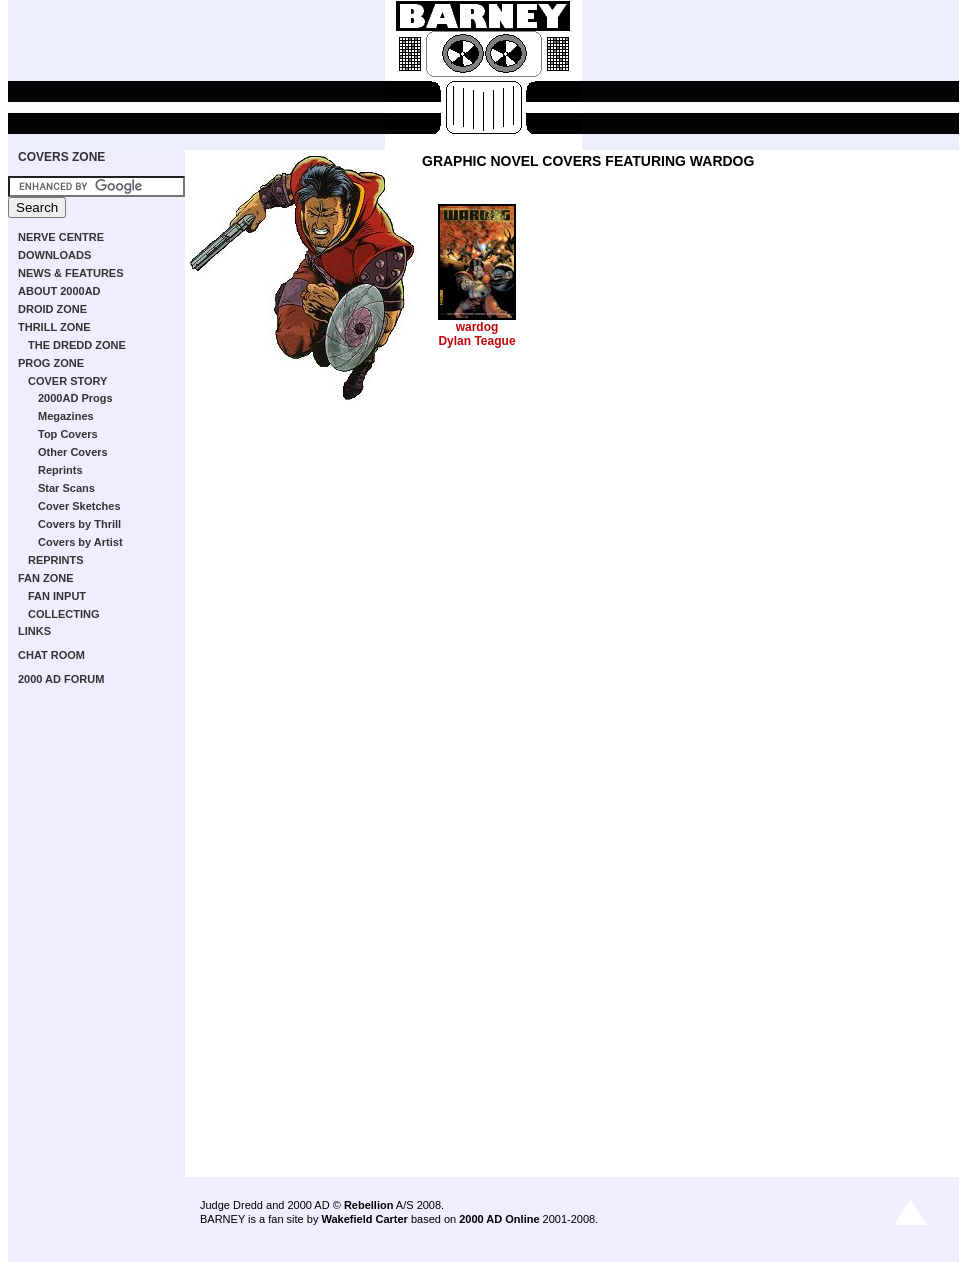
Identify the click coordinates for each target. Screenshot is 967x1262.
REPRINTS (56, 560)
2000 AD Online (499, 1219)
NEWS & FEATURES (71, 273)
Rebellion (369, 1205)
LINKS (34, 631)
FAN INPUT (57, 596)
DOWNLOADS (54, 255)
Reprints (60, 470)
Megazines (66, 416)
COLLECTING (64, 614)
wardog (477, 327)
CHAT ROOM (51, 655)
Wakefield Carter (364, 1219)
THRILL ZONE (54, 327)
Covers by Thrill (79, 524)
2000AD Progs (75, 398)
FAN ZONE (46, 578)
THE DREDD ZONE (77, 345)
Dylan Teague (476, 341)
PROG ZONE (51, 363)
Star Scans (66, 488)
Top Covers (68, 434)
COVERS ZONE (61, 157)
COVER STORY (67, 381)
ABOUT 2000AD (59, 291)
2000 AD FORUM (61, 679)
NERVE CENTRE (61, 237)
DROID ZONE (52, 309)
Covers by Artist (80, 542)
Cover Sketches (79, 506)
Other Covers (73, 452)
